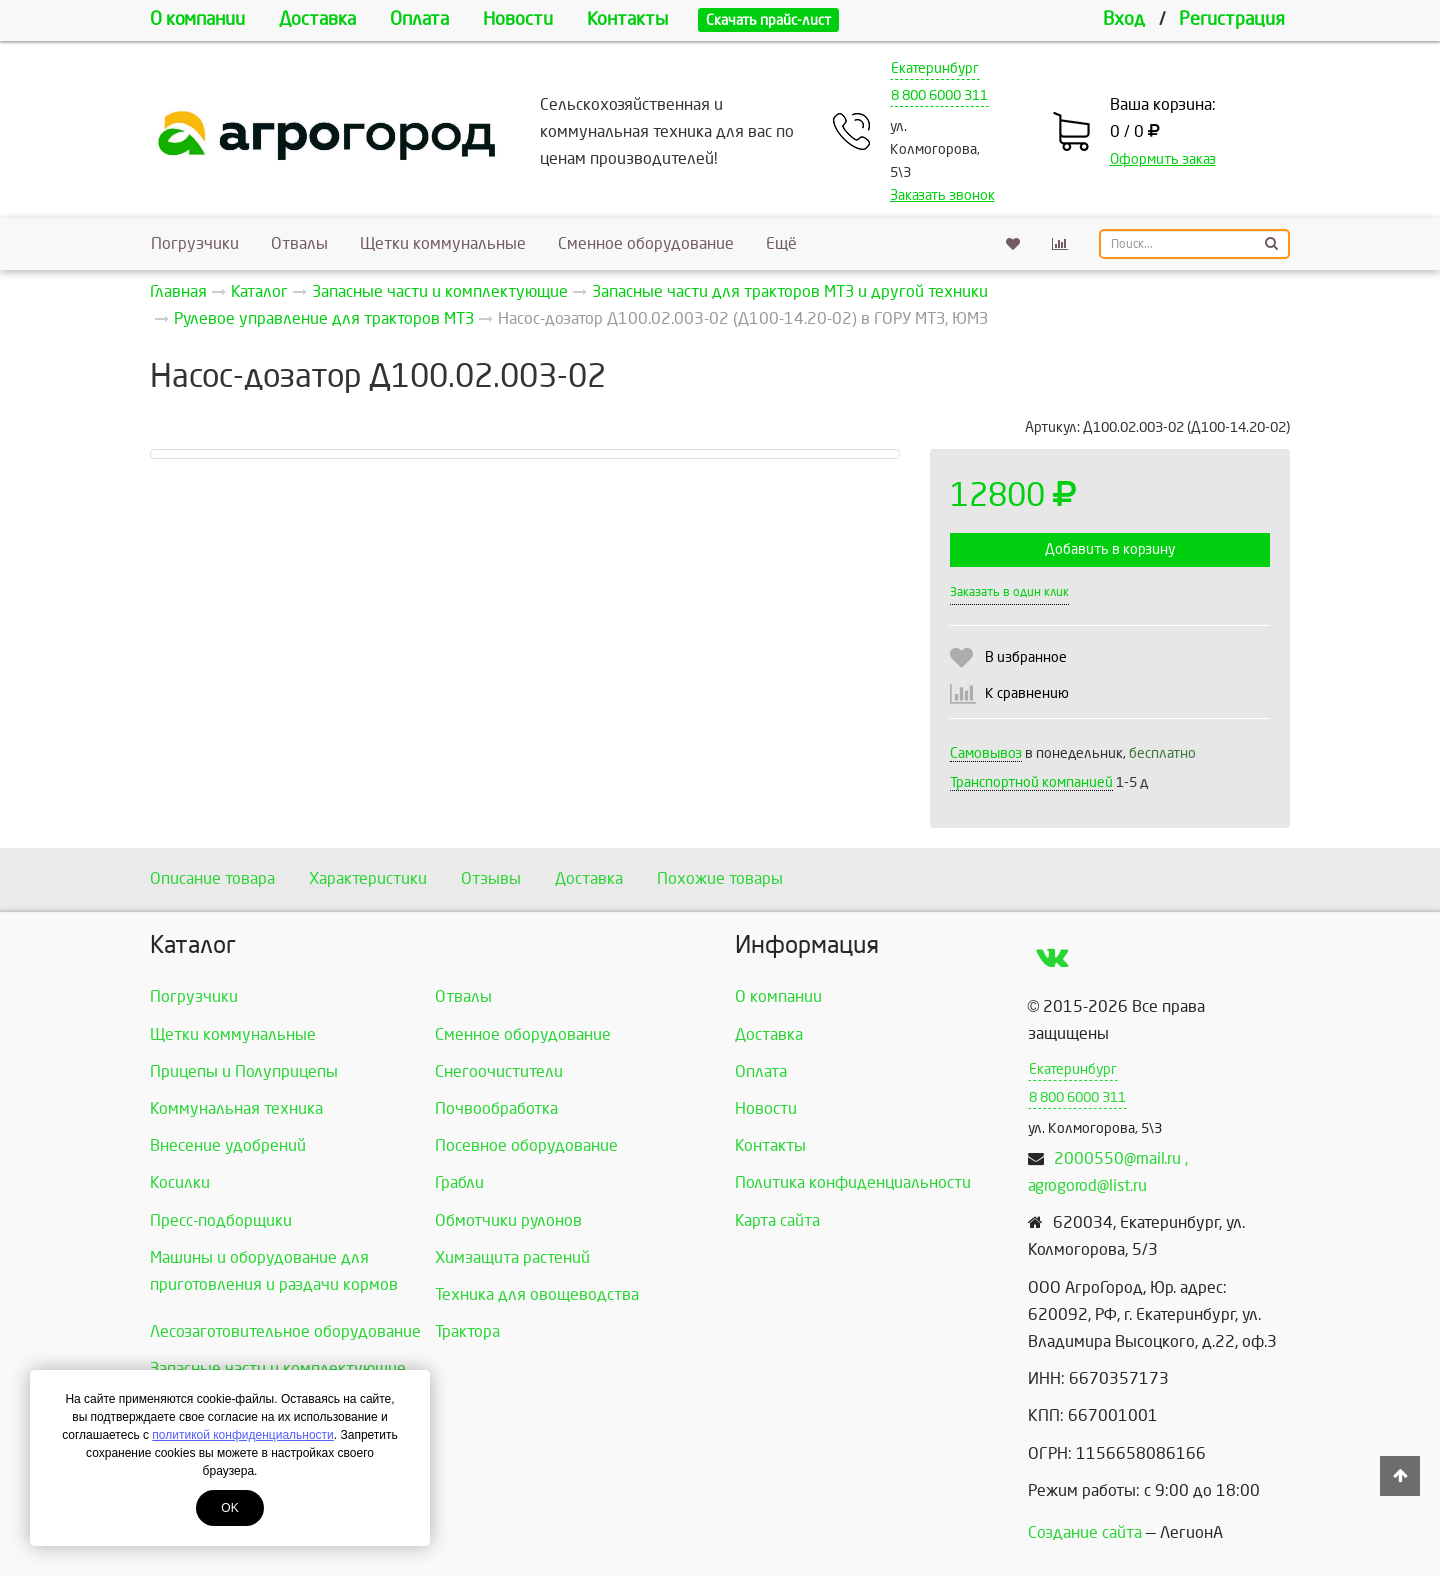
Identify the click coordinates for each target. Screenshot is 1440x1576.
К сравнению (1027, 693)
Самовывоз (986, 753)
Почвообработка (496, 1108)
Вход (1124, 19)
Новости (518, 19)
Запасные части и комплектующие (278, 1368)
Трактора (467, 1331)
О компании (197, 19)
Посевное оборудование (526, 1145)
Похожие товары (720, 878)
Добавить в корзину (1110, 549)
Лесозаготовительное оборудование (285, 1331)
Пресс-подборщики (221, 1220)
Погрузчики (195, 243)
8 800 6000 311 (939, 95)
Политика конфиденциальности (853, 1182)
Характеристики (368, 878)
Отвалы (299, 243)
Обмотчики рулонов (508, 1220)
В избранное (1026, 657)
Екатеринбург (935, 68)
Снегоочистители (499, 1071)
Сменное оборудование (646, 243)
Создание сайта (1085, 1532)
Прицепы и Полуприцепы (244, 1071)
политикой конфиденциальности (242, 1435)
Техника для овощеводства (537, 1294)
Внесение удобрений (228, 1145)
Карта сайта (777, 1220)
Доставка (317, 19)
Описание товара (212, 878)
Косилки (180, 1182)
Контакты (627, 19)
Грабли (459, 1182)
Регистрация (1232, 19)
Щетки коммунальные (443, 243)
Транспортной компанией (1031, 782)
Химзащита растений (512, 1257)
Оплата (419, 19)
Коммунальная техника (236, 1108)
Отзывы (491, 878)
